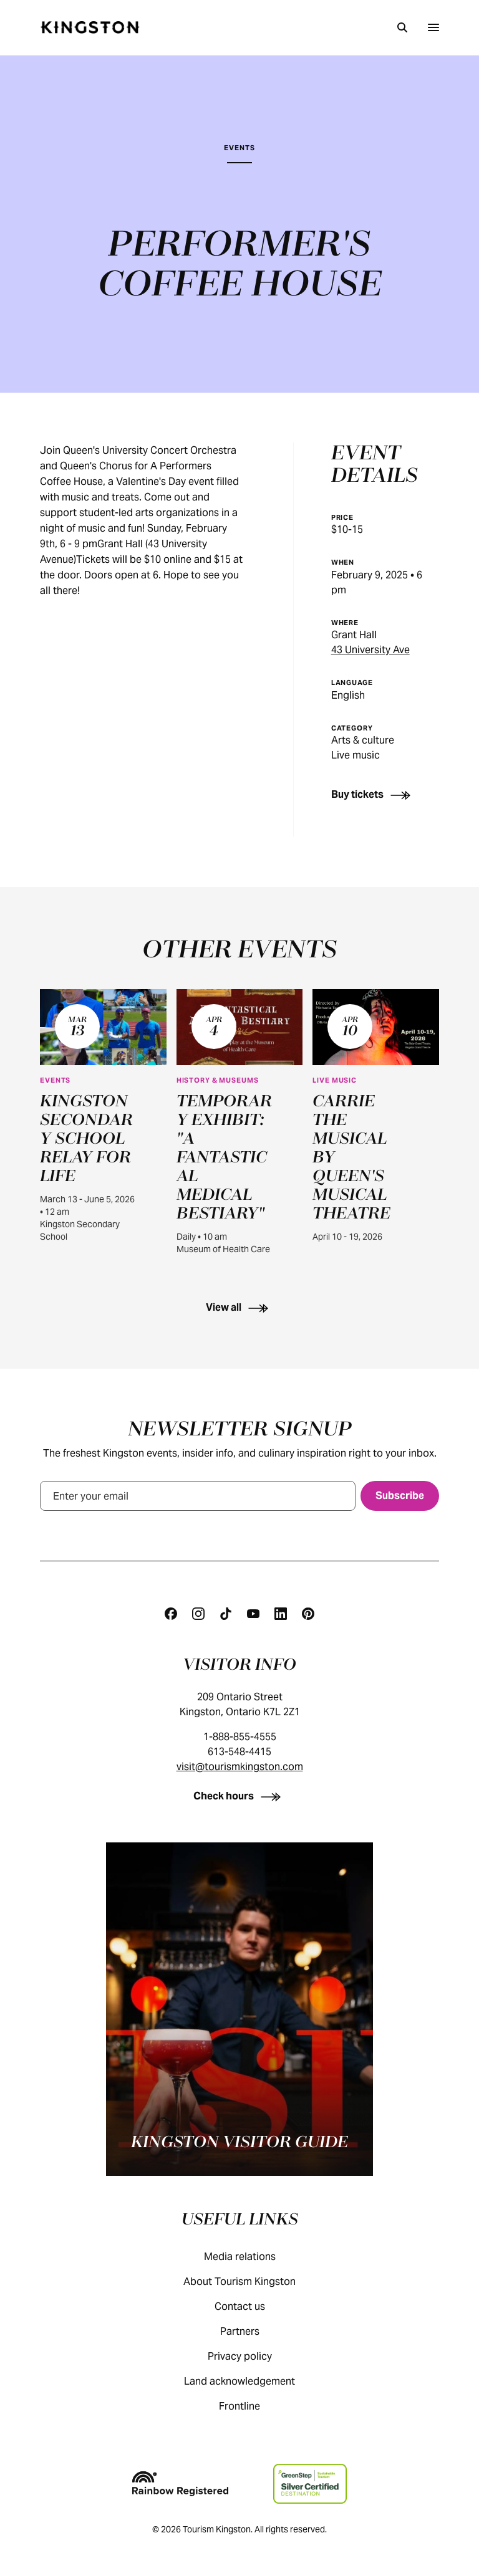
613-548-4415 (239, 1751)
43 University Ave (370, 649)
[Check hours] (239, 1796)
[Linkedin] (280, 1613)
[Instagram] (198, 1613)
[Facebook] (170, 1613)
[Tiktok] (225, 1613)
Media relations (252, 2256)
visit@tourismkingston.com (240, 1766)
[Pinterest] (308, 1613)
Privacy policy (252, 2356)
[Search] (402, 27)
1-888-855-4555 (239, 1736)
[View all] (239, 1307)
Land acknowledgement (252, 2381)
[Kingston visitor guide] (239, 2009)
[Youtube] (253, 1613)
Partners (252, 2331)
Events (239, 147)
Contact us (252, 2306)
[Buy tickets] (373, 794)
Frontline (252, 2406)
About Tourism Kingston (252, 2281)
